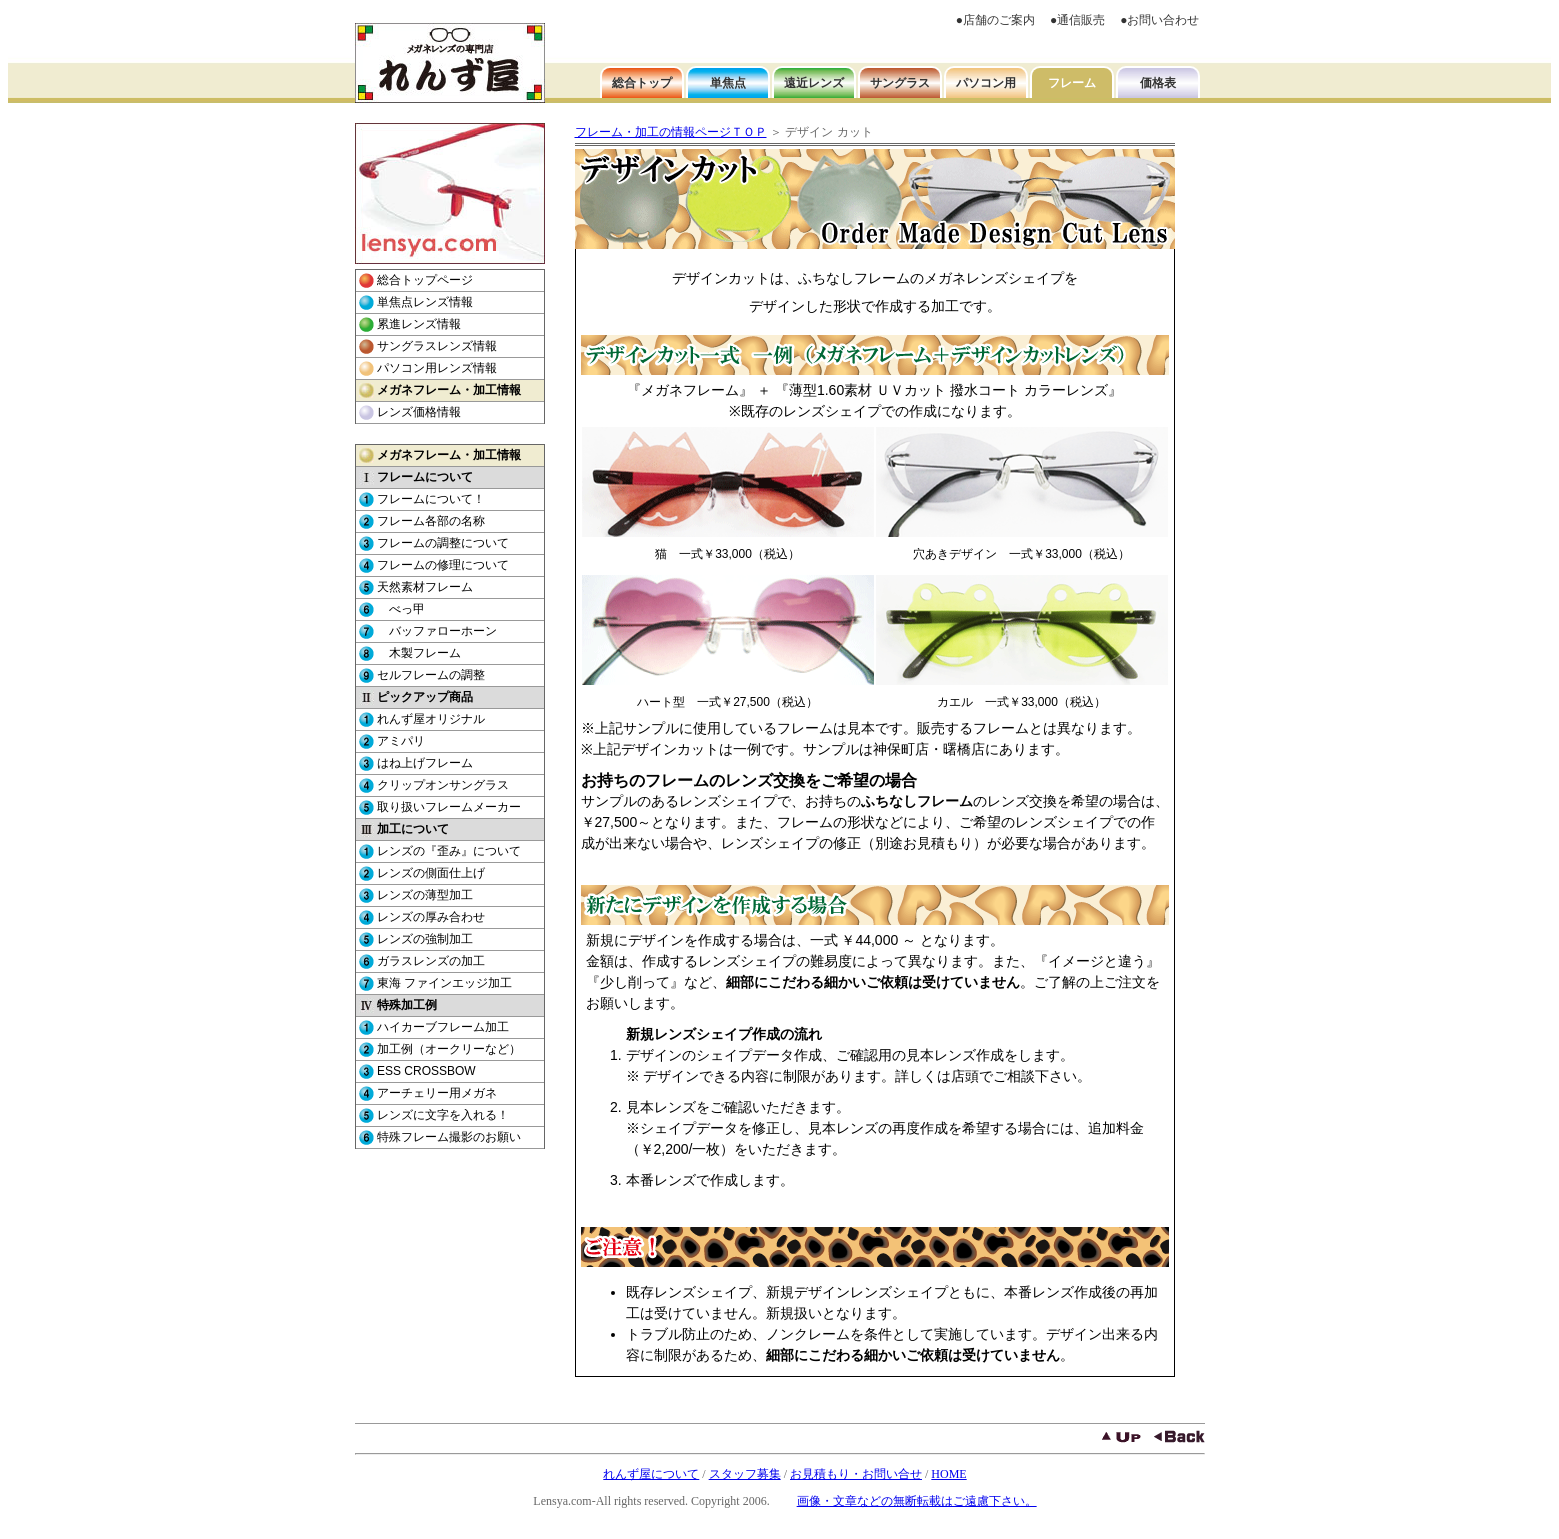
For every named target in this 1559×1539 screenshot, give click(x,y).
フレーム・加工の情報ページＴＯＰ (671, 132)
